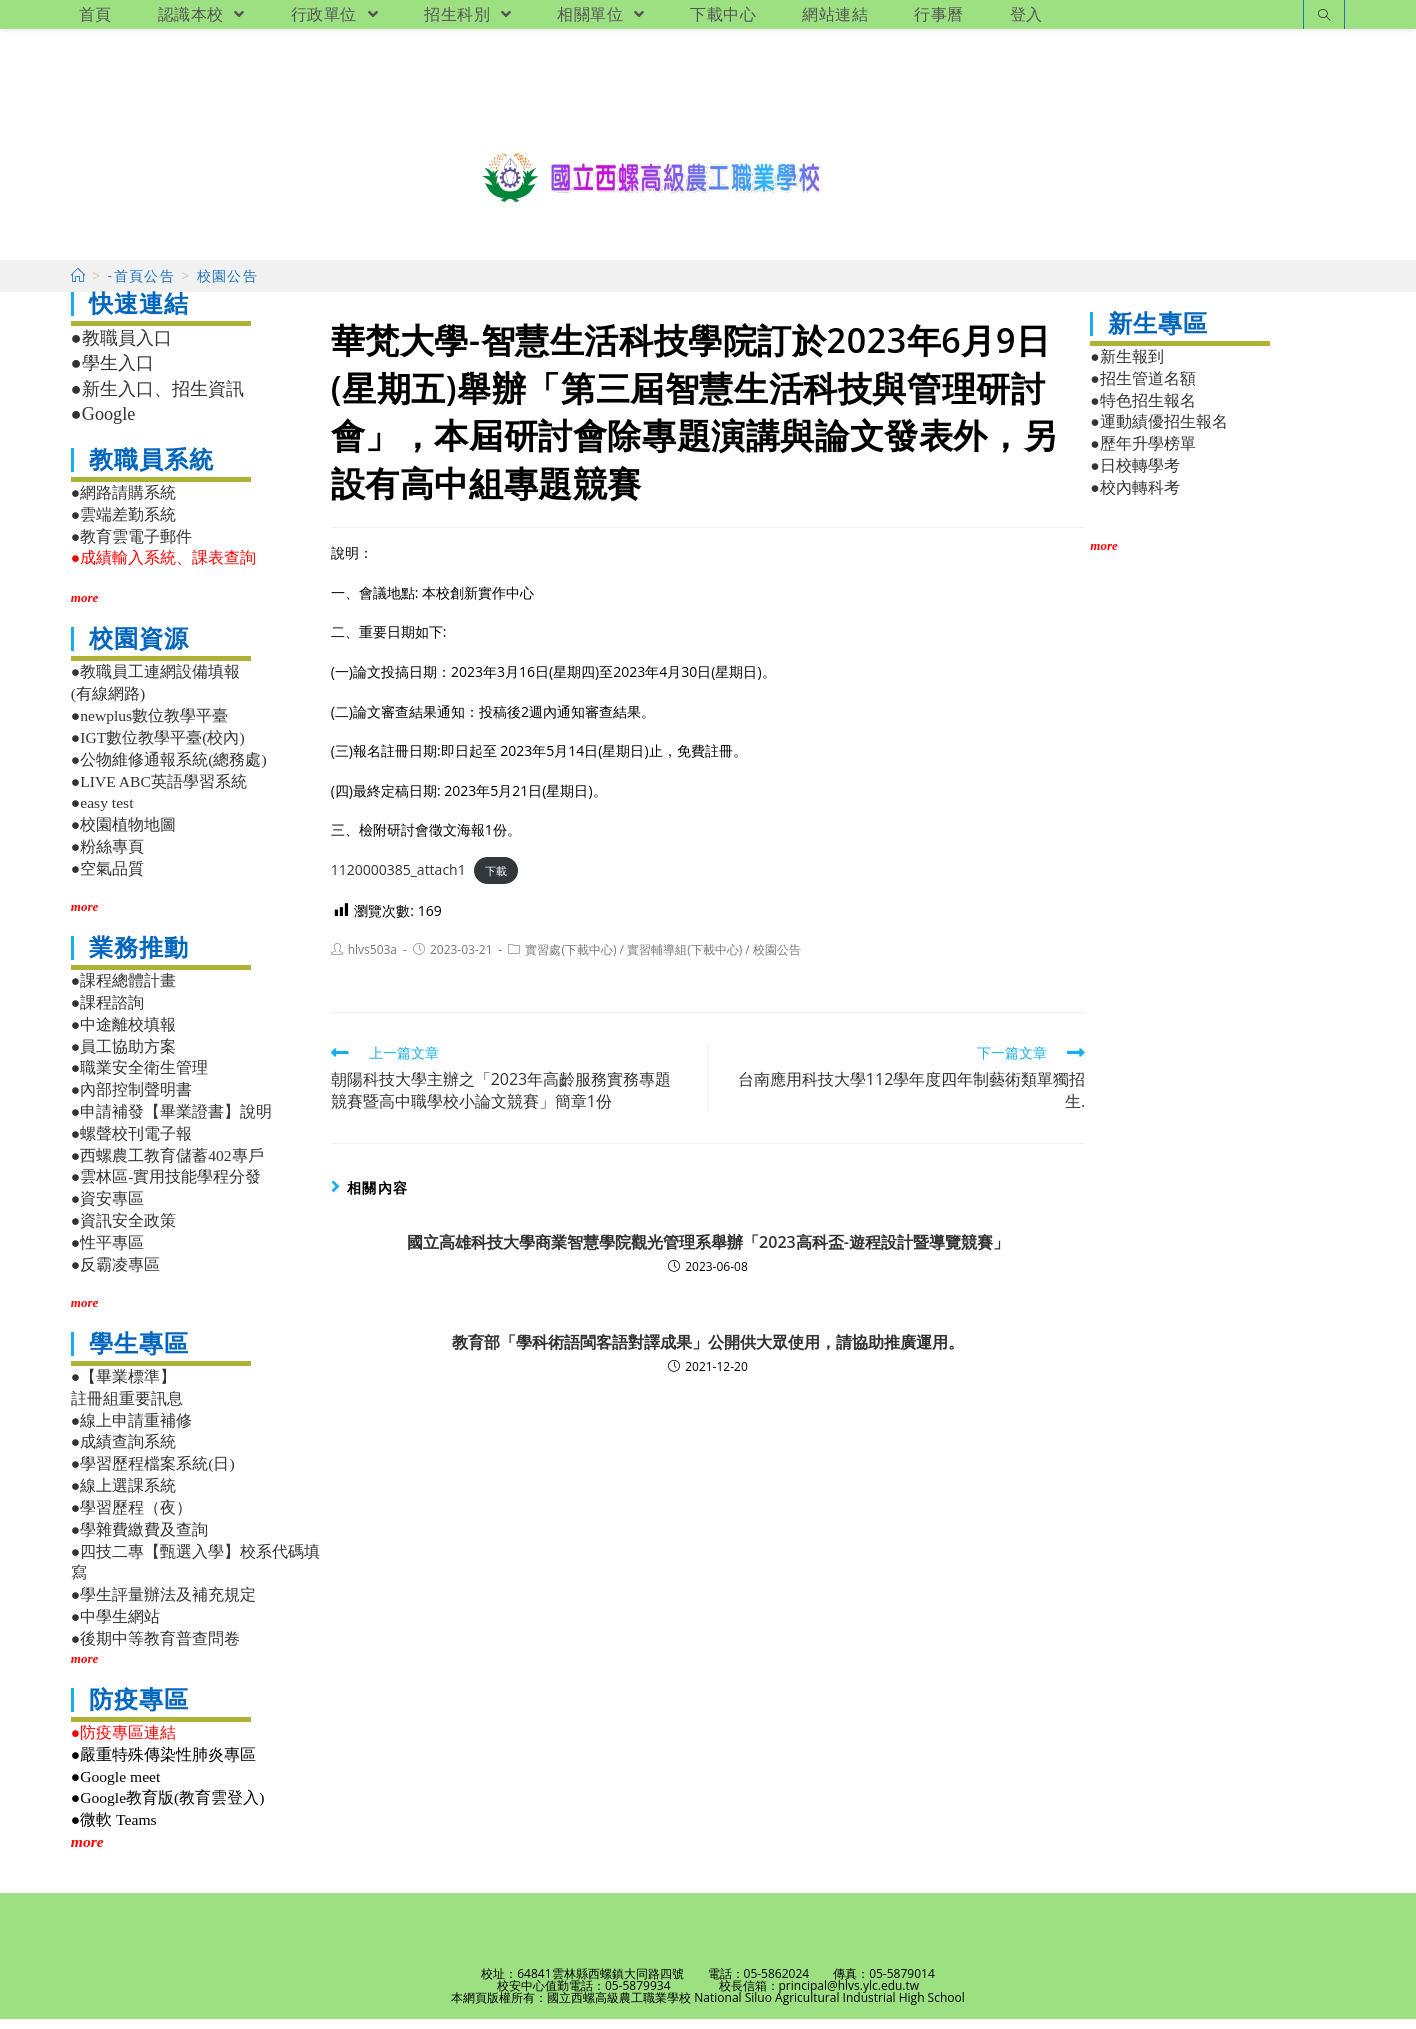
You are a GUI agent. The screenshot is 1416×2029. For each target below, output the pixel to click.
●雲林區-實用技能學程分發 (166, 1186)
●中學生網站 (115, 1626)
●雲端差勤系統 (123, 523)
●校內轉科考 (1134, 497)
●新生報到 (1126, 366)
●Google (103, 424)
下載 (496, 880)
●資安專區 (107, 1208)
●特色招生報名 (1142, 409)
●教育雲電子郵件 (131, 545)
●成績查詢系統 (123, 1451)
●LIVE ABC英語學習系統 (159, 790)
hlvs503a (372, 959)
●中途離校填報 (123, 1033)
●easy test (102, 812)
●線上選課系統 (123, 1495)
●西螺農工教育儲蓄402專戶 (167, 1164)
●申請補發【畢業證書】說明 (171, 1121)
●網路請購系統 (123, 502)
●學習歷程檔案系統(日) (153, 1473)
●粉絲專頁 (107, 856)
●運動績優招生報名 (1158, 431)
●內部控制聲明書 (131, 1099)
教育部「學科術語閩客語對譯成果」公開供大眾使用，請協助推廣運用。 (708, 1352)
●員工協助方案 (123, 1055)
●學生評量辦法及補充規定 (163, 1604)
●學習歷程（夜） (131, 1517)
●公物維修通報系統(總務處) (169, 768)
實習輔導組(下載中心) (684, 959)
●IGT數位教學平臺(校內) (158, 747)
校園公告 (777, 959)
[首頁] (78, 285)
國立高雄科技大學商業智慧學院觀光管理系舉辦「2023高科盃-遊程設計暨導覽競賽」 (708, 1252)
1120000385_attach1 (398, 879)
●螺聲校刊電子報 (131, 1143)
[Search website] (1324, 16)
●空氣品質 (107, 878)
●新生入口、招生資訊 (157, 399)
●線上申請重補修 (131, 1429)
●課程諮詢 (107, 1012)
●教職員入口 (121, 348)
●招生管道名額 (1142, 387)
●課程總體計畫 (123, 990)
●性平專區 (107, 1252)
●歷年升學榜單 (1142, 453)
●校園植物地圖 (123, 834)
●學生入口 (112, 373)
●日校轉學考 (1134, 475)
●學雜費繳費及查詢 (139, 1538)
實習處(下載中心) (570, 959)
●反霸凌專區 (115, 1273)
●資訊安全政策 (123, 1230)
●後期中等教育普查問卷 (155, 1648)
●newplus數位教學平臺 (149, 725)
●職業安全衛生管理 (139, 1077)
